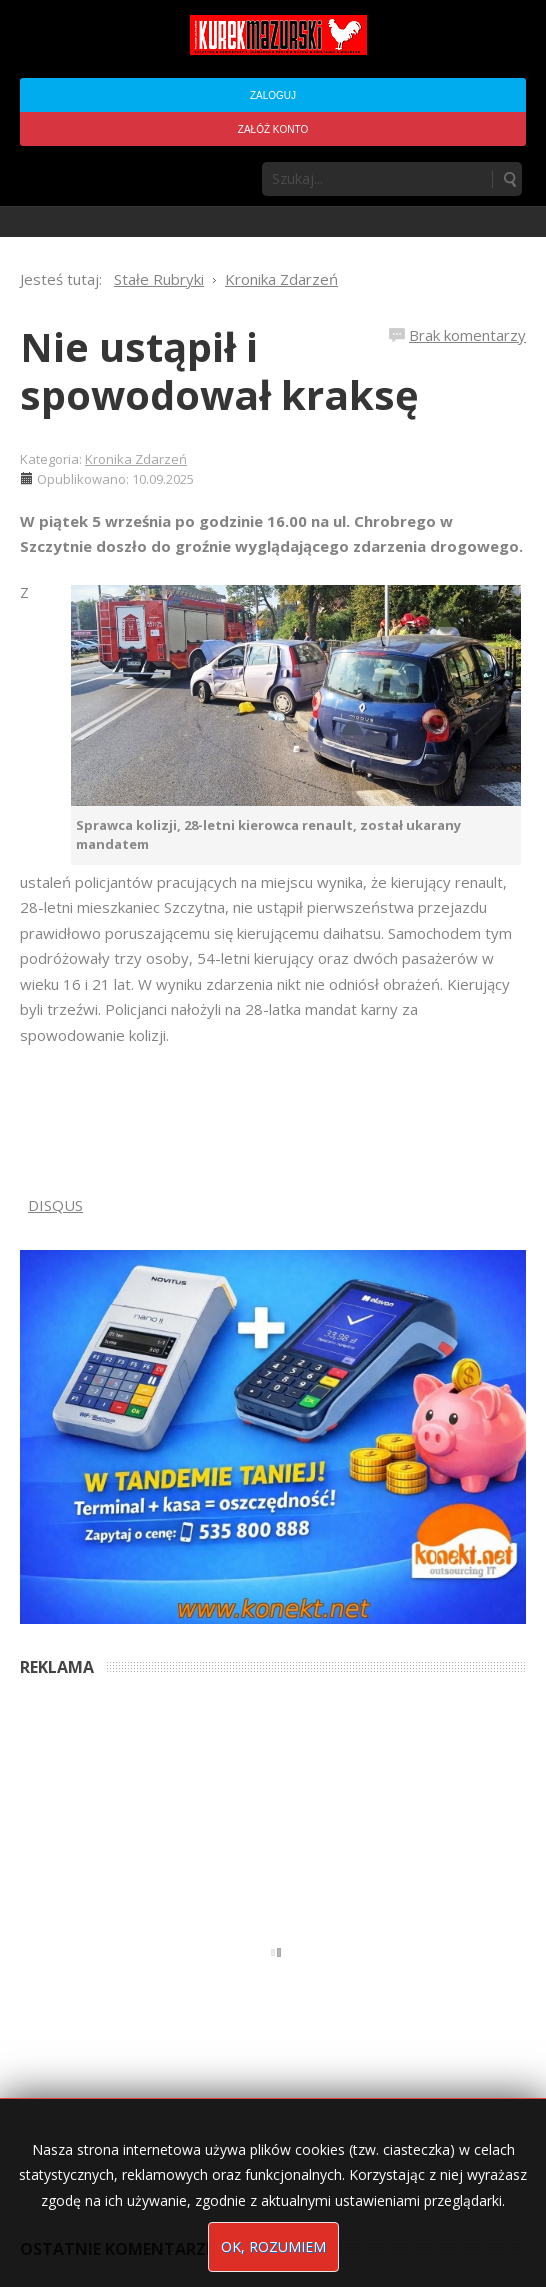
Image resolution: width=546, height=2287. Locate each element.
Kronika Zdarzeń (136, 459)
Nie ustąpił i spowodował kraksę (219, 370)
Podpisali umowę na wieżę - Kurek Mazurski (142, 2002)
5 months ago (246, 1885)
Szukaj (509, 179)
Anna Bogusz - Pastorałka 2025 (109, 1885)
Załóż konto (273, 129)
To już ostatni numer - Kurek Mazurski (125, 2093)
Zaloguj (273, 95)
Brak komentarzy (467, 335)
